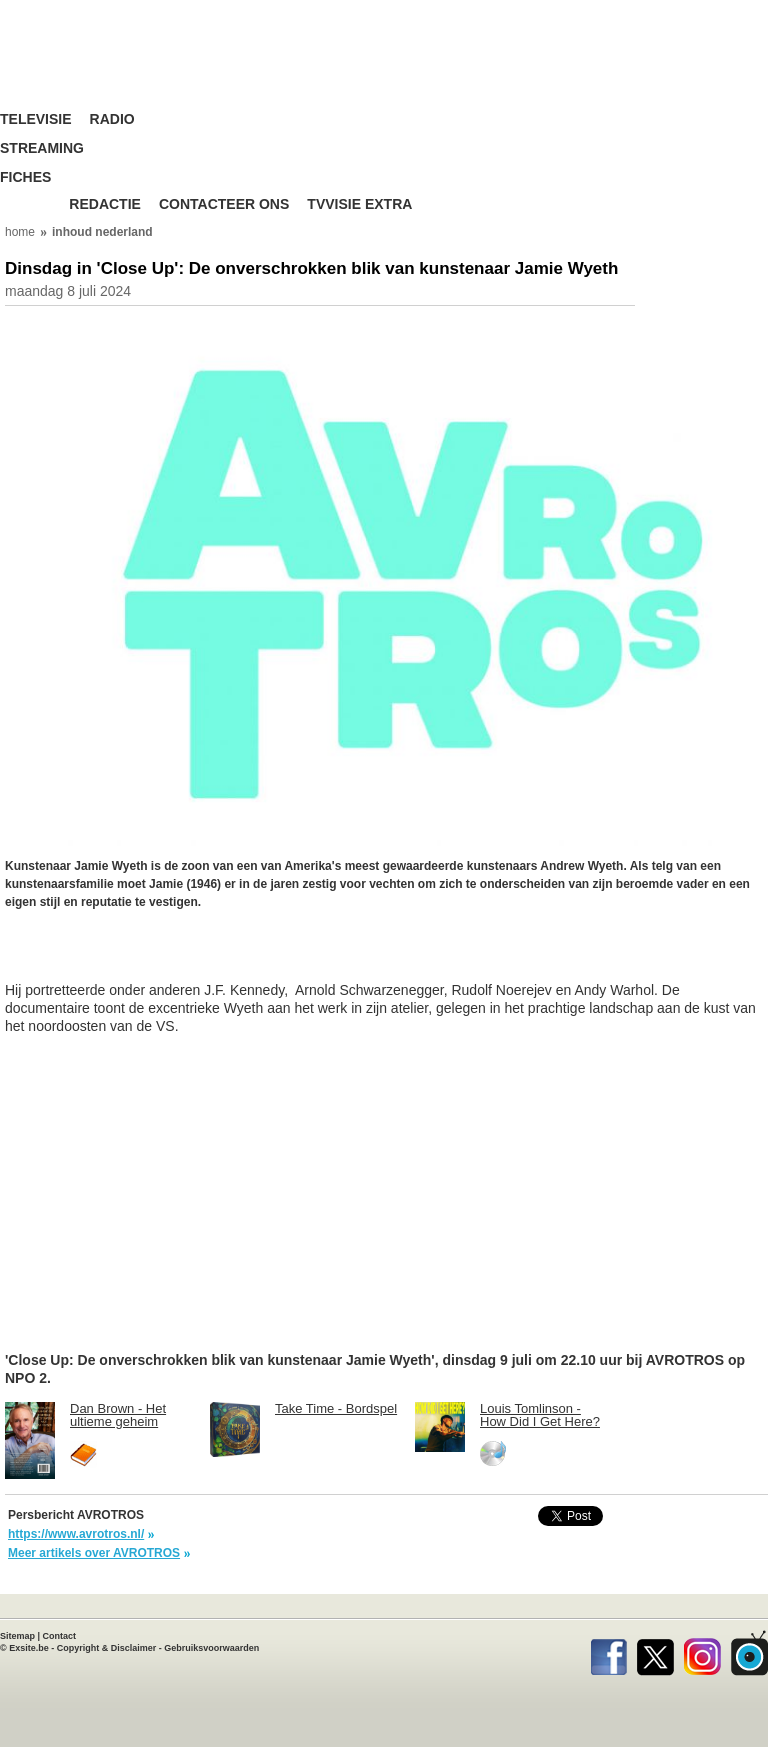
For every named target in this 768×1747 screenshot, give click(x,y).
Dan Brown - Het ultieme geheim (118, 1415)
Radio (112, 119)
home (20, 232)
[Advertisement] (165, 956)
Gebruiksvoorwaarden (211, 1648)
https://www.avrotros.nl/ (76, 1534)
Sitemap (17, 1636)
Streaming (42, 148)
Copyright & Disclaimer (107, 1648)
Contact (60, 1636)
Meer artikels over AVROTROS (94, 1553)
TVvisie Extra (359, 204)
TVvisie (749, 1653)
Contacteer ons (224, 204)
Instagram (702, 1653)
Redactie (105, 204)
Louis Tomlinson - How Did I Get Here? (540, 1415)
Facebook (608, 1653)
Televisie (36, 119)
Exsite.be (29, 1648)
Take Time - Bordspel (336, 1408)
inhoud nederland (102, 232)
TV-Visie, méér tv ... (125, 59)
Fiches (25, 177)
